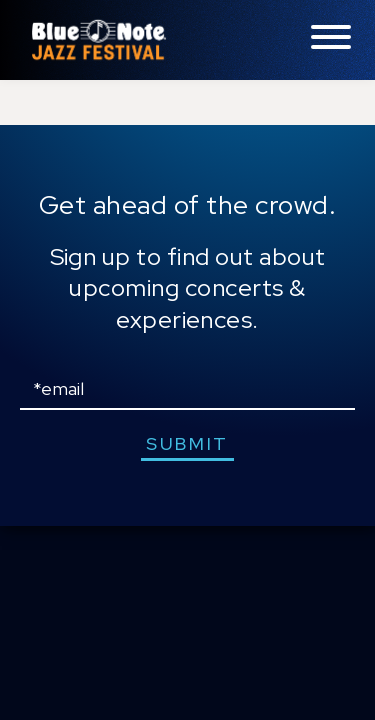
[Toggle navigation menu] (331, 38)
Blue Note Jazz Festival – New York (99, 40)
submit (187, 443)
